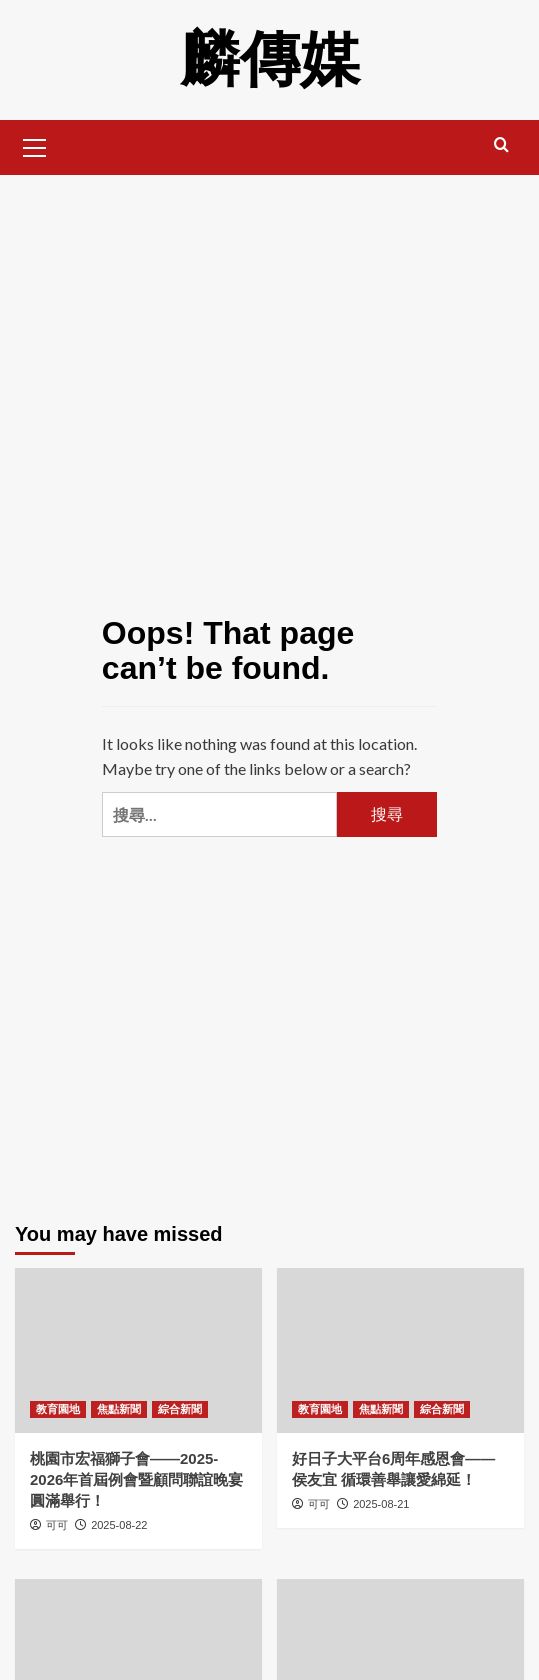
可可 (57, 1525)
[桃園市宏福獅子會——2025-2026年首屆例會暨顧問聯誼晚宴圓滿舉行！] (138, 1350)
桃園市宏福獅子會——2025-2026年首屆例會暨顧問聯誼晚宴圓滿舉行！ (136, 1479)
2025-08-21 (381, 1504)
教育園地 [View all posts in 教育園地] (58, 1409)
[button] (35, 145)
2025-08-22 (119, 1525)
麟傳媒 (270, 59)
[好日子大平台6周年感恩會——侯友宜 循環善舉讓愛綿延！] (400, 1350)
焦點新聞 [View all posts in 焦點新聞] (119, 1409)
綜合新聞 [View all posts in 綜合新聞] (180, 1409)
